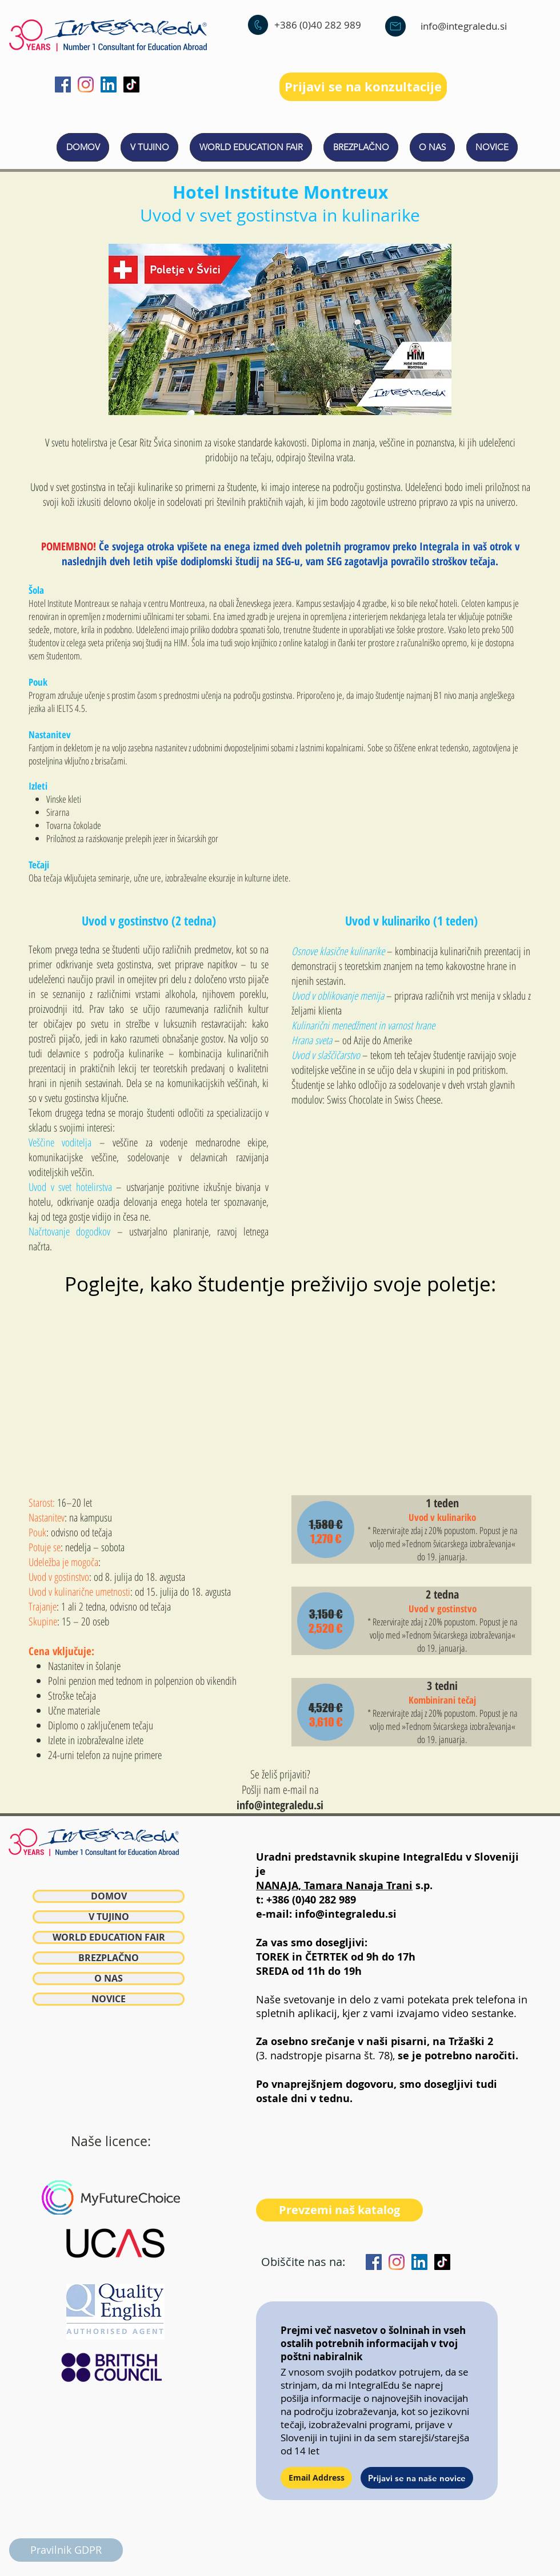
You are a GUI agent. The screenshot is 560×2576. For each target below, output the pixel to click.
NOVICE (108, 1999)
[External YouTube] (280, 1392)
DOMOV (109, 1896)
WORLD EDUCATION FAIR (109, 1937)
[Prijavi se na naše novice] (417, 2478)
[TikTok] (131, 84)
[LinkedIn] (109, 84)
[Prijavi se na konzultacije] (363, 87)
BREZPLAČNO (108, 1958)
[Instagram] (86, 84)
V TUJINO (109, 1917)
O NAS (108, 1978)
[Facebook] (63, 84)
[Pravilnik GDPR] (66, 2550)
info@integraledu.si (464, 26)
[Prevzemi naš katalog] (339, 2210)
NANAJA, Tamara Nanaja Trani (334, 1885)
